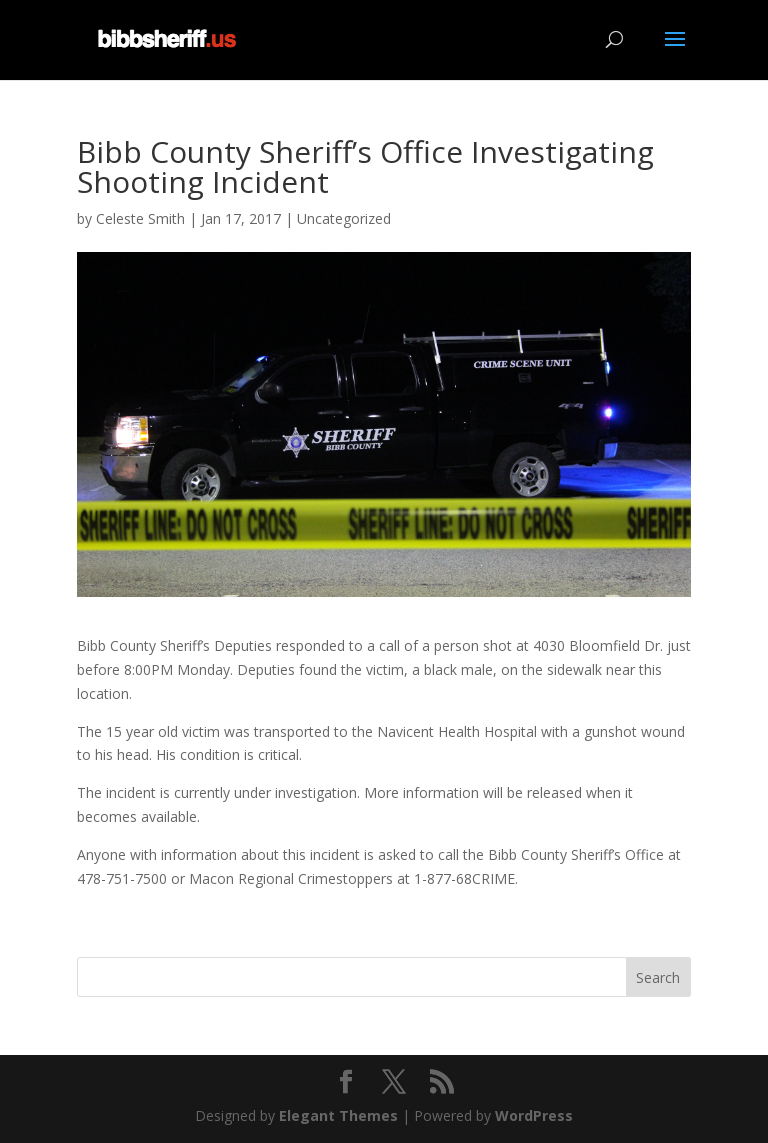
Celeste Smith (140, 218)
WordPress (534, 1115)
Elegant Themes (338, 1115)
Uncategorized (344, 218)
